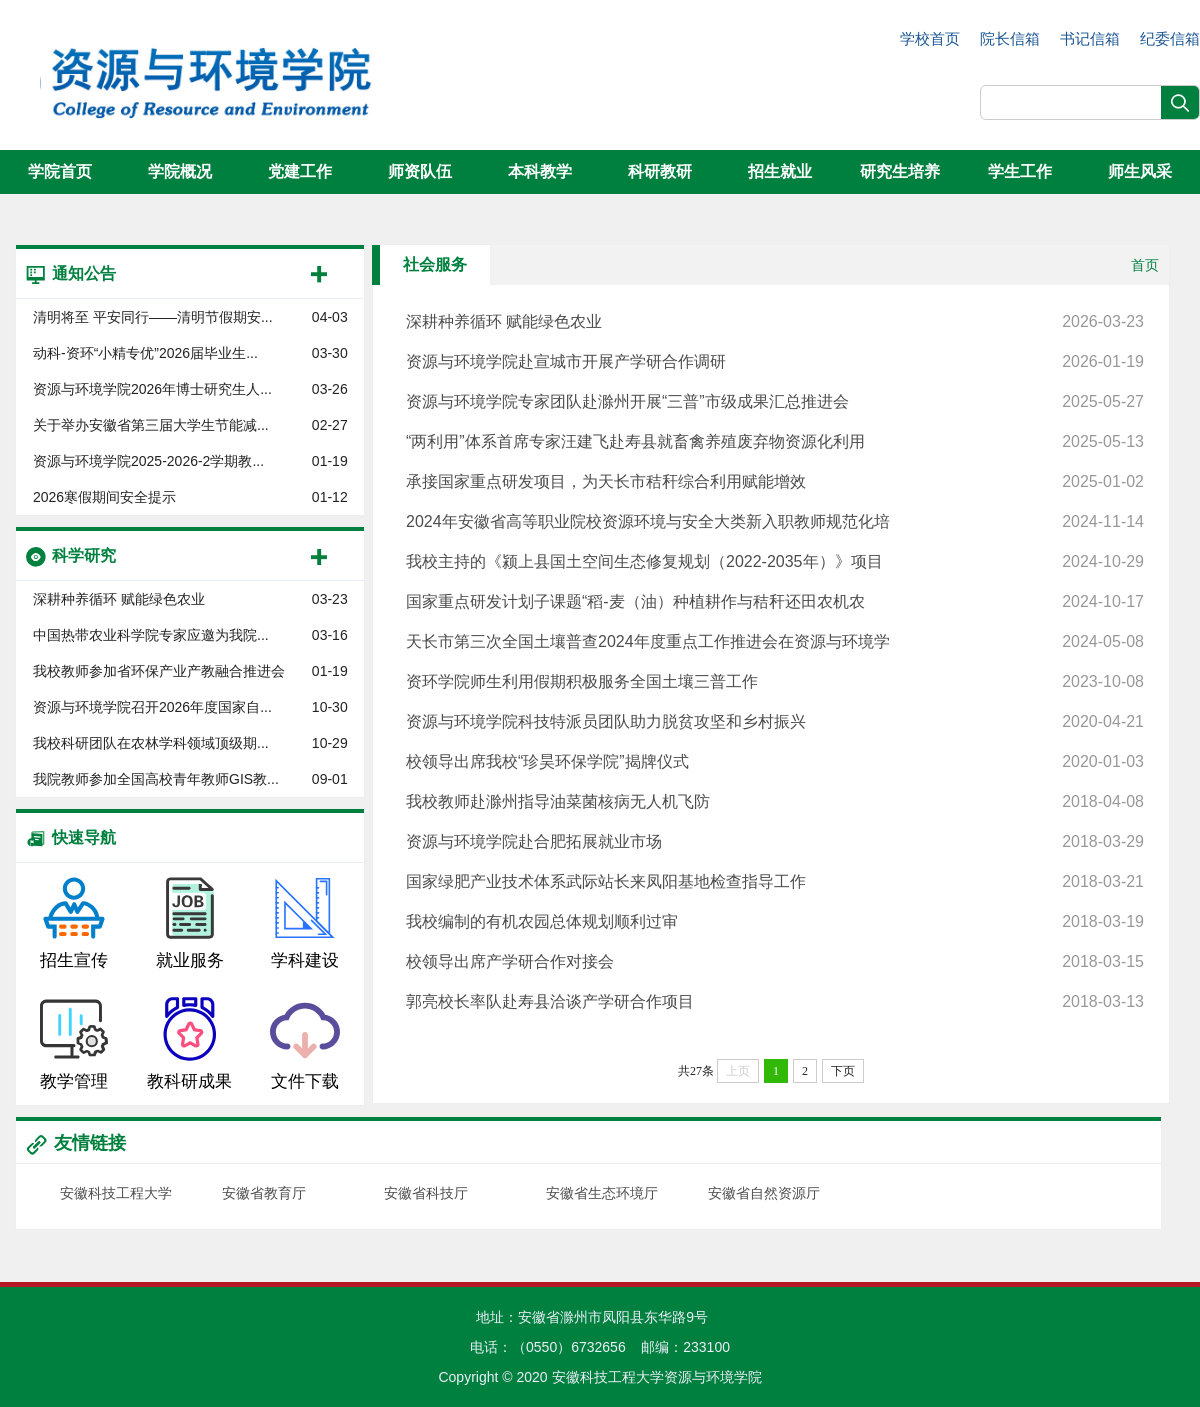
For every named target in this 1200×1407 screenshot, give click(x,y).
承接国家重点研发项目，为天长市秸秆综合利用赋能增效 (775, 482)
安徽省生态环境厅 (602, 1193)
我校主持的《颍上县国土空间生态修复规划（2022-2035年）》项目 (775, 562)
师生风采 (1140, 171)
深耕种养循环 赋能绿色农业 (119, 599)
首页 (1145, 265)
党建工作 (300, 171)
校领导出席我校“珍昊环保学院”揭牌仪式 (775, 762)
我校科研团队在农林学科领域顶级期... (151, 743)
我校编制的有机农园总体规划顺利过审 (775, 922)
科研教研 (660, 171)
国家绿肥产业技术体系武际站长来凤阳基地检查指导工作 (775, 882)
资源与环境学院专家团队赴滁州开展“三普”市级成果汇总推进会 (775, 402)
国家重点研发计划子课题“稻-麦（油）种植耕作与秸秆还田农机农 (775, 602)
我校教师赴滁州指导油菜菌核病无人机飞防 (775, 802)
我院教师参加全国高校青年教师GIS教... (156, 779)
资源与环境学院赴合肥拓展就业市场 (775, 842)
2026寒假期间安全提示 (104, 497)
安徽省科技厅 (426, 1193)
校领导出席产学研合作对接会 (775, 962)
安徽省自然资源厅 (764, 1193)
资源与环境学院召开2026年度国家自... (152, 707)
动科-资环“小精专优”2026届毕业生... (145, 353)
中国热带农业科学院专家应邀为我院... (151, 635)
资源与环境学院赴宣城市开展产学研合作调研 (775, 362)
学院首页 (60, 171)
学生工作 (1020, 171)
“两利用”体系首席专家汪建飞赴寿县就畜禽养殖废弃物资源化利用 (775, 442)
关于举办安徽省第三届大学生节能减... (151, 425)
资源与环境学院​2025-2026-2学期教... (148, 461)
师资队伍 (420, 171)
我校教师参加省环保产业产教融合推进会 (159, 671)
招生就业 (780, 171)
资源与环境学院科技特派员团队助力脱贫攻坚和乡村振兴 (775, 722)
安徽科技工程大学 (116, 1193)
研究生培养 (900, 171)
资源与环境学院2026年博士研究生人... (152, 389)
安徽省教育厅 (264, 1193)
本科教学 (540, 171)
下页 (843, 1071)
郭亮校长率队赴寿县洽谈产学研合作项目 (775, 1002)
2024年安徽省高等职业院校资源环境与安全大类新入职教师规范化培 (775, 522)
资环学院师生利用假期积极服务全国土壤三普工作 (775, 682)
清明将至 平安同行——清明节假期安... (153, 317)
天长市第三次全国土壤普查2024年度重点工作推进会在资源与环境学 (775, 642)
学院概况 (180, 171)
